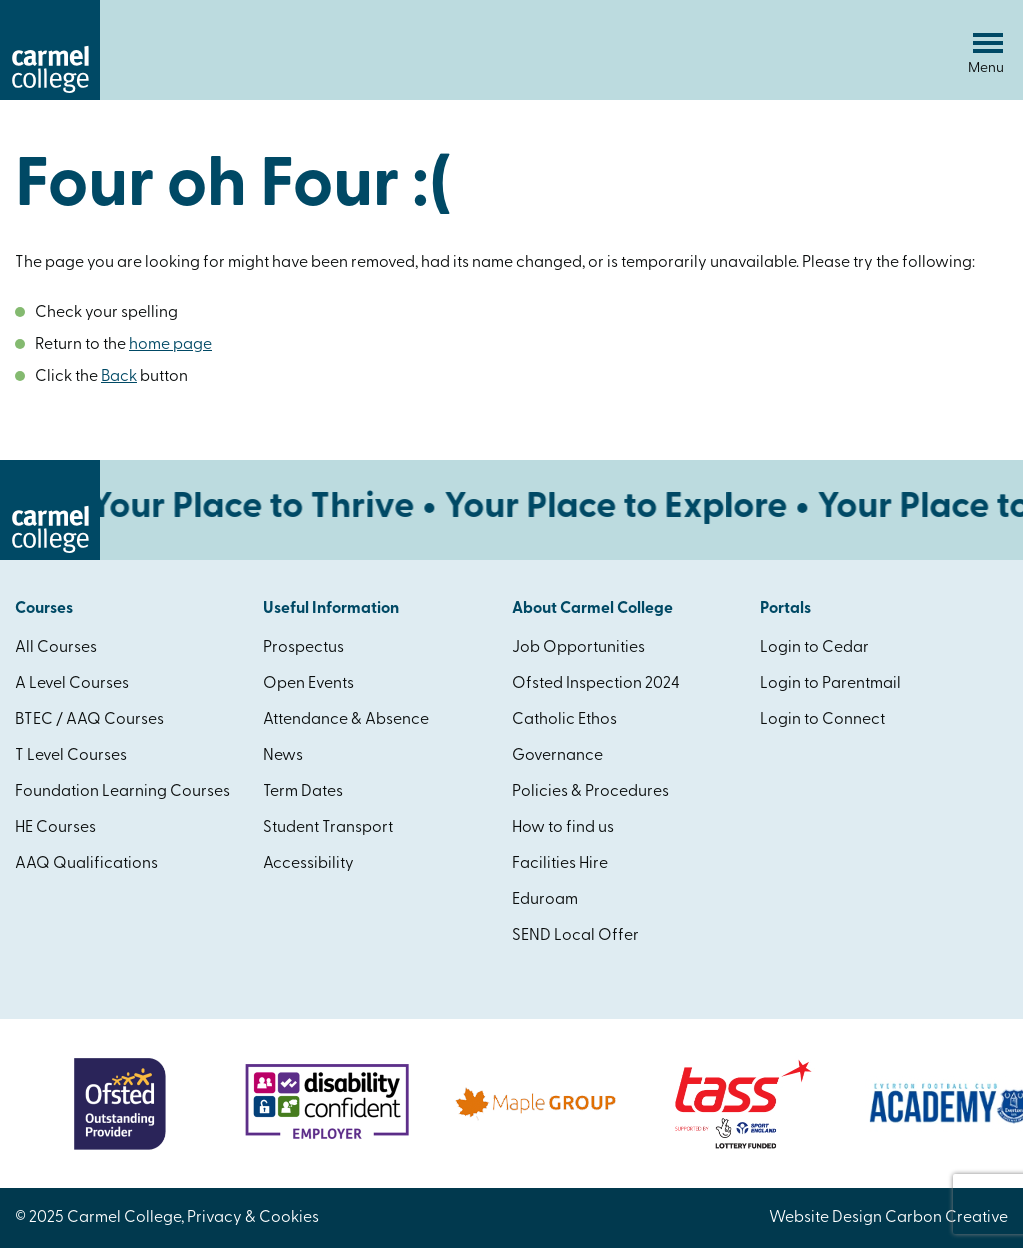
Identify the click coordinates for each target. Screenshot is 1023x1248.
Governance (557, 756)
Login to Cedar (814, 648)
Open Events (308, 684)
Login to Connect (822, 720)
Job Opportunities (578, 648)
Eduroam (545, 900)
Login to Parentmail (830, 684)
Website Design (825, 1218)
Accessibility (308, 864)
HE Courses (55, 828)
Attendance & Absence (346, 720)
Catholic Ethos (564, 720)
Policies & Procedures (590, 792)
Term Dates (303, 792)
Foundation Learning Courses (122, 792)
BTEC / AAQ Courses (89, 720)
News (283, 756)
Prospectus (303, 648)
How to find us (563, 828)
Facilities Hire (560, 864)
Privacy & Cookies (253, 1218)
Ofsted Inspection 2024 (596, 684)
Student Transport (328, 828)
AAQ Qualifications (86, 864)
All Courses (56, 648)
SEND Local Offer (575, 936)
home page (170, 345)
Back (119, 377)
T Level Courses (71, 756)
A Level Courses (72, 684)
